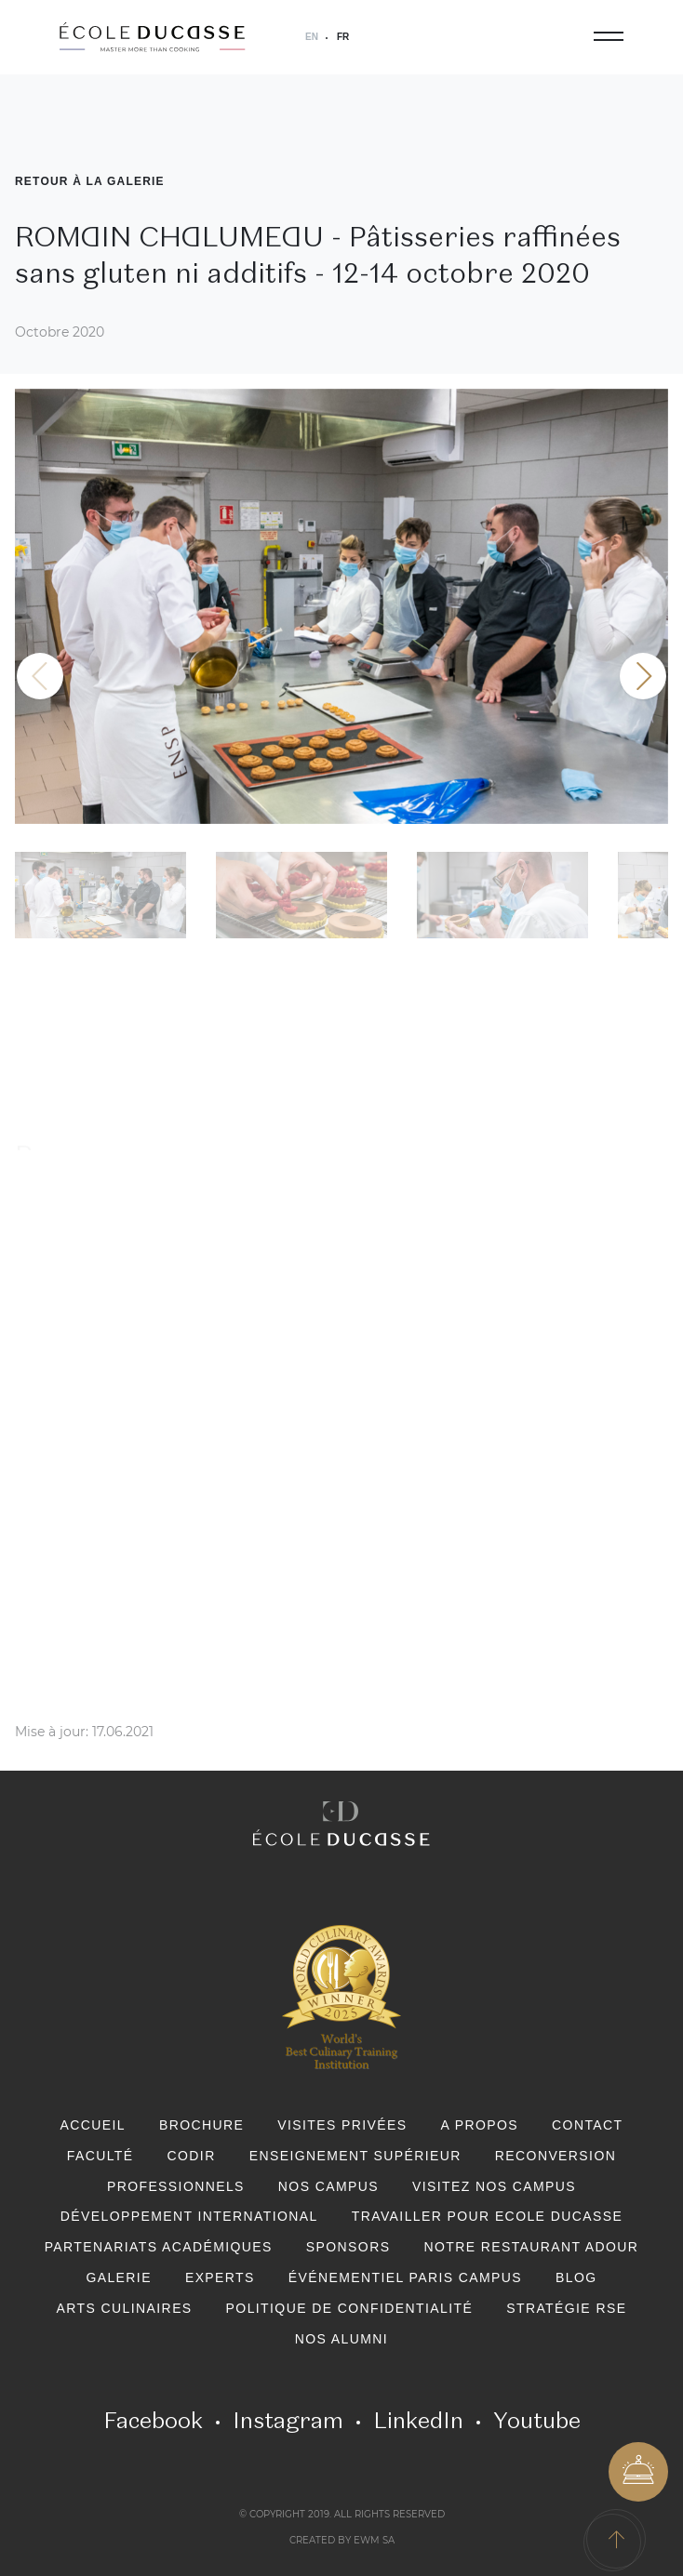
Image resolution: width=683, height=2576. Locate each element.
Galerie (119, 2277)
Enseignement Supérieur (355, 2155)
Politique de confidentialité (350, 2308)
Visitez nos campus (494, 2186)
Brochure (201, 2125)
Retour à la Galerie (90, 181)
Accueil (92, 2125)
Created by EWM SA (342, 2540)
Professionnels (176, 2186)
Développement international (189, 2216)
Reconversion (555, 2155)
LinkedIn (418, 2420)
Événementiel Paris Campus (405, 2277)
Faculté (100, 2155)
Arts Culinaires (125, 2308)
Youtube (537, 2420)
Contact (587, 2125)
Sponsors (348, 2246)
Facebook (153, 2420)
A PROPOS (480, 2125)
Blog (576, 2277)
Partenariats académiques (159, 2246)
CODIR (191, 2155)
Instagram (288, 2420)
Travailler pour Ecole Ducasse (487, 2216)
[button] (643, 675)
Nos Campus (328, 2186)
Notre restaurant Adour (530, 2246)
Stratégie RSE (566, 2308)
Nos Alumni (341, 2338)
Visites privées (342, 2125)
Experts (220, 2277)
